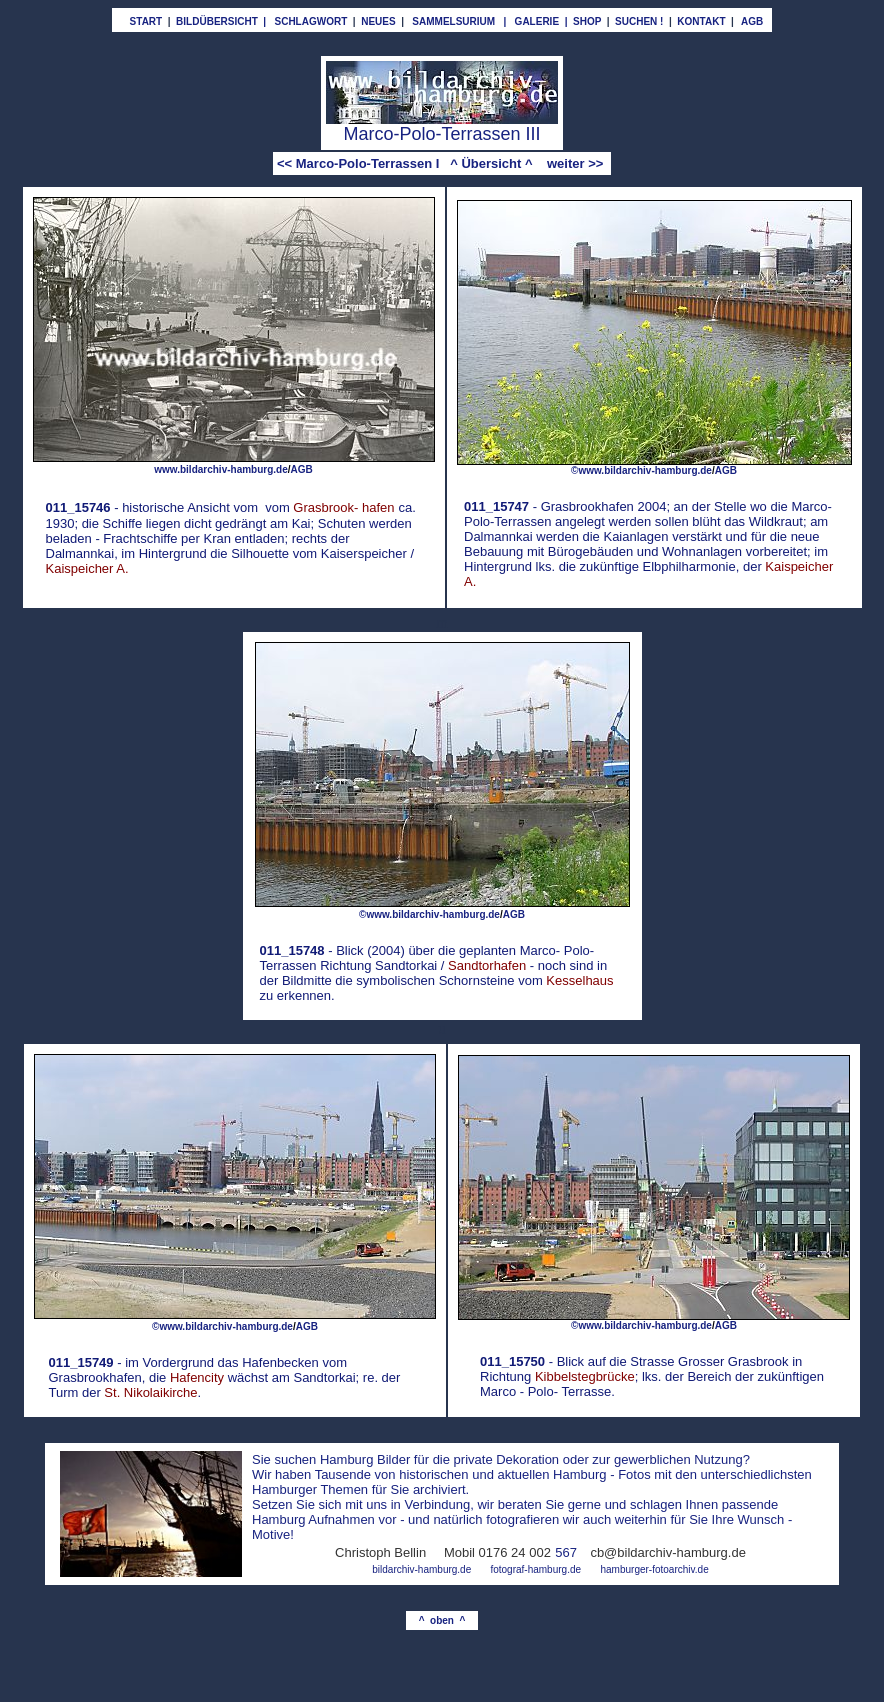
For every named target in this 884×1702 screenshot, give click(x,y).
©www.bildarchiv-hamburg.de (641, 470)
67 (570, 1552)
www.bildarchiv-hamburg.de (221, 469)
